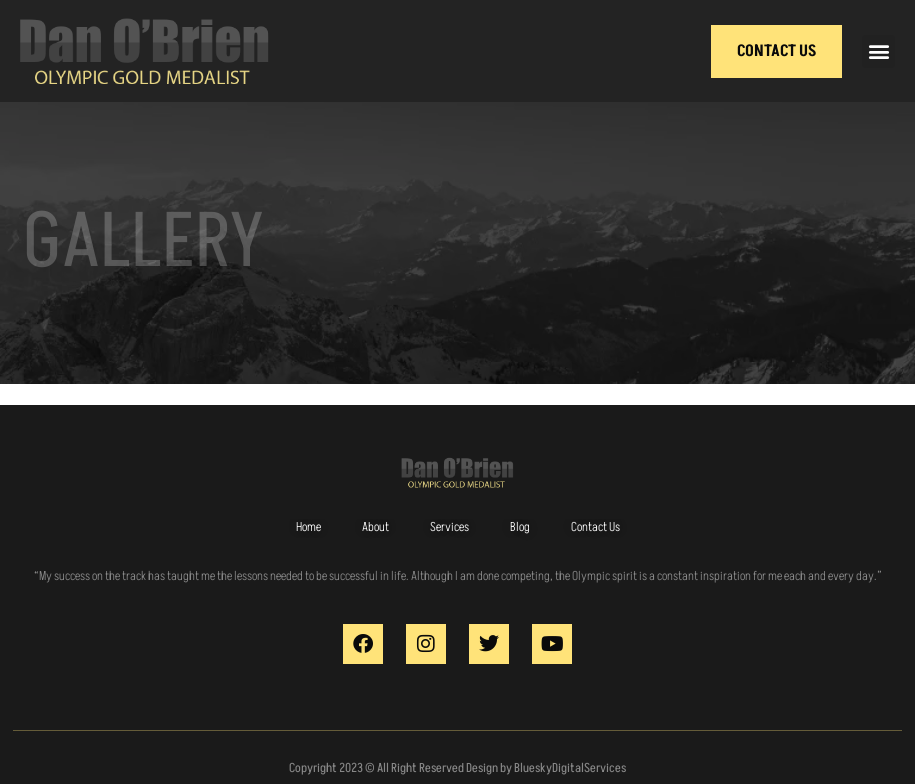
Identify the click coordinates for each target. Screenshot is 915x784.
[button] (878, 51)
